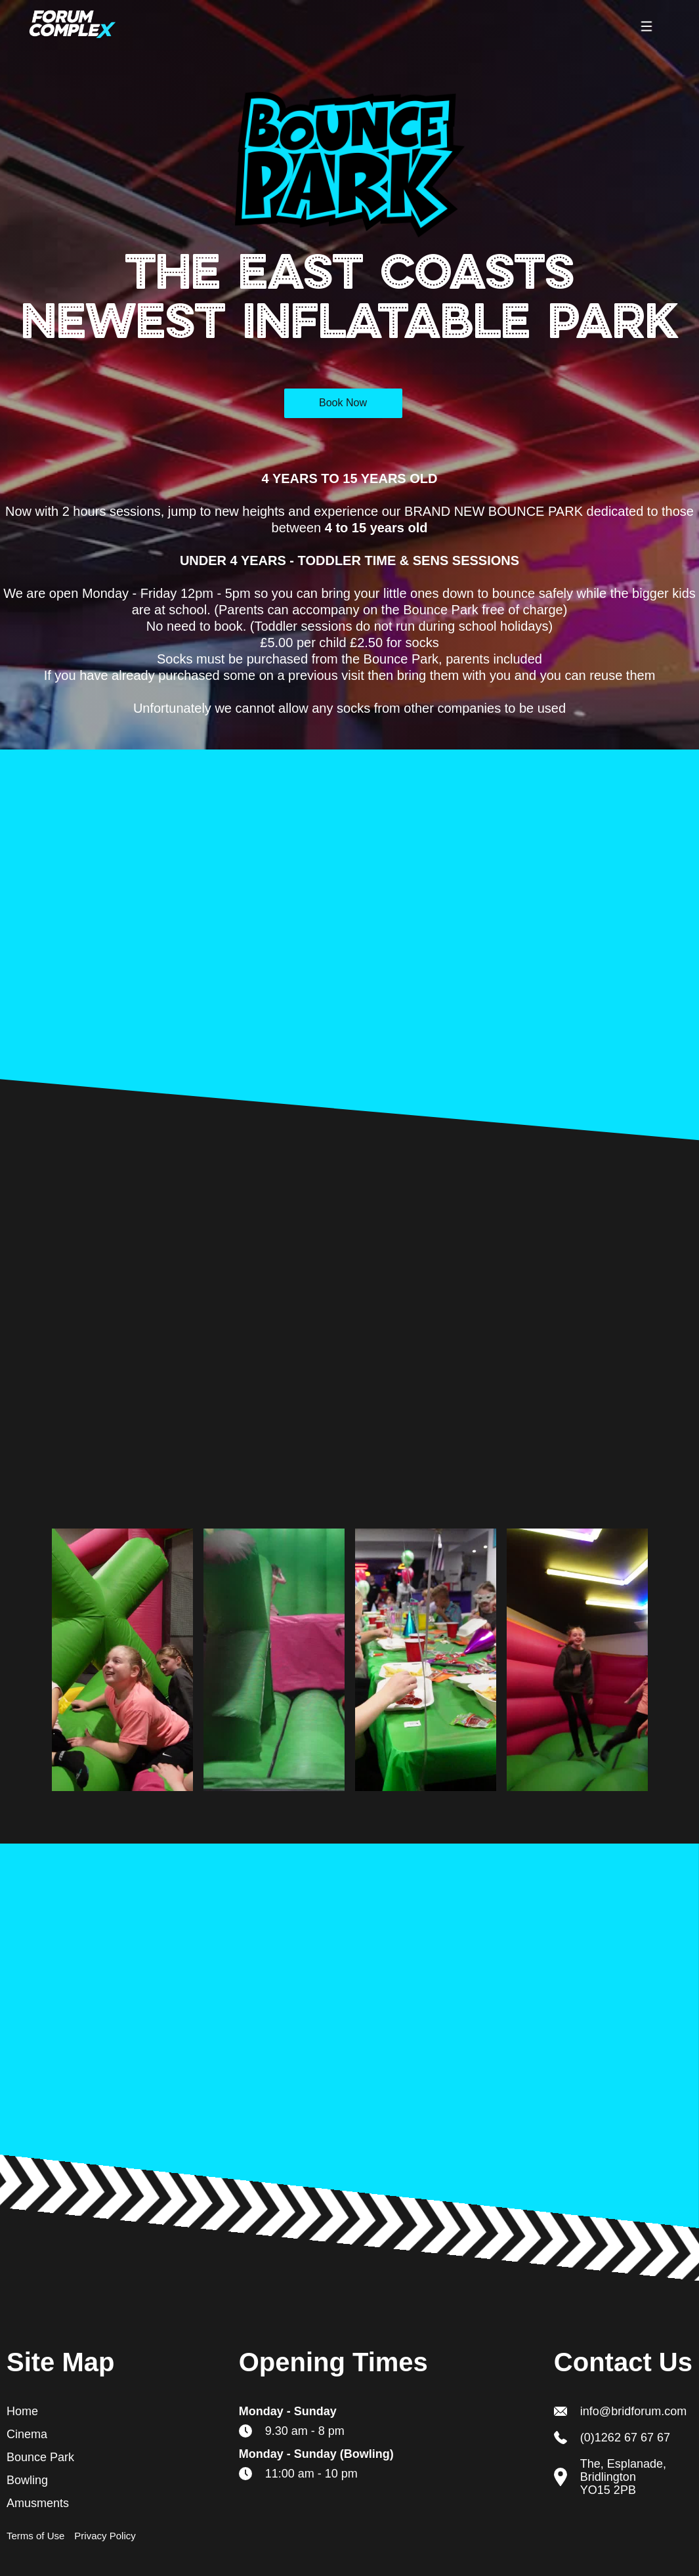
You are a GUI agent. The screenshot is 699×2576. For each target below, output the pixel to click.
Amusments (38, 2503)
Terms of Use (35, 2535)
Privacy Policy (104, 2535)
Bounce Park (40, 2457)
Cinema (27, 2434)
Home (22, 2411)
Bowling (27, 2480)
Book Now (343, 402)
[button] (646, 26)
